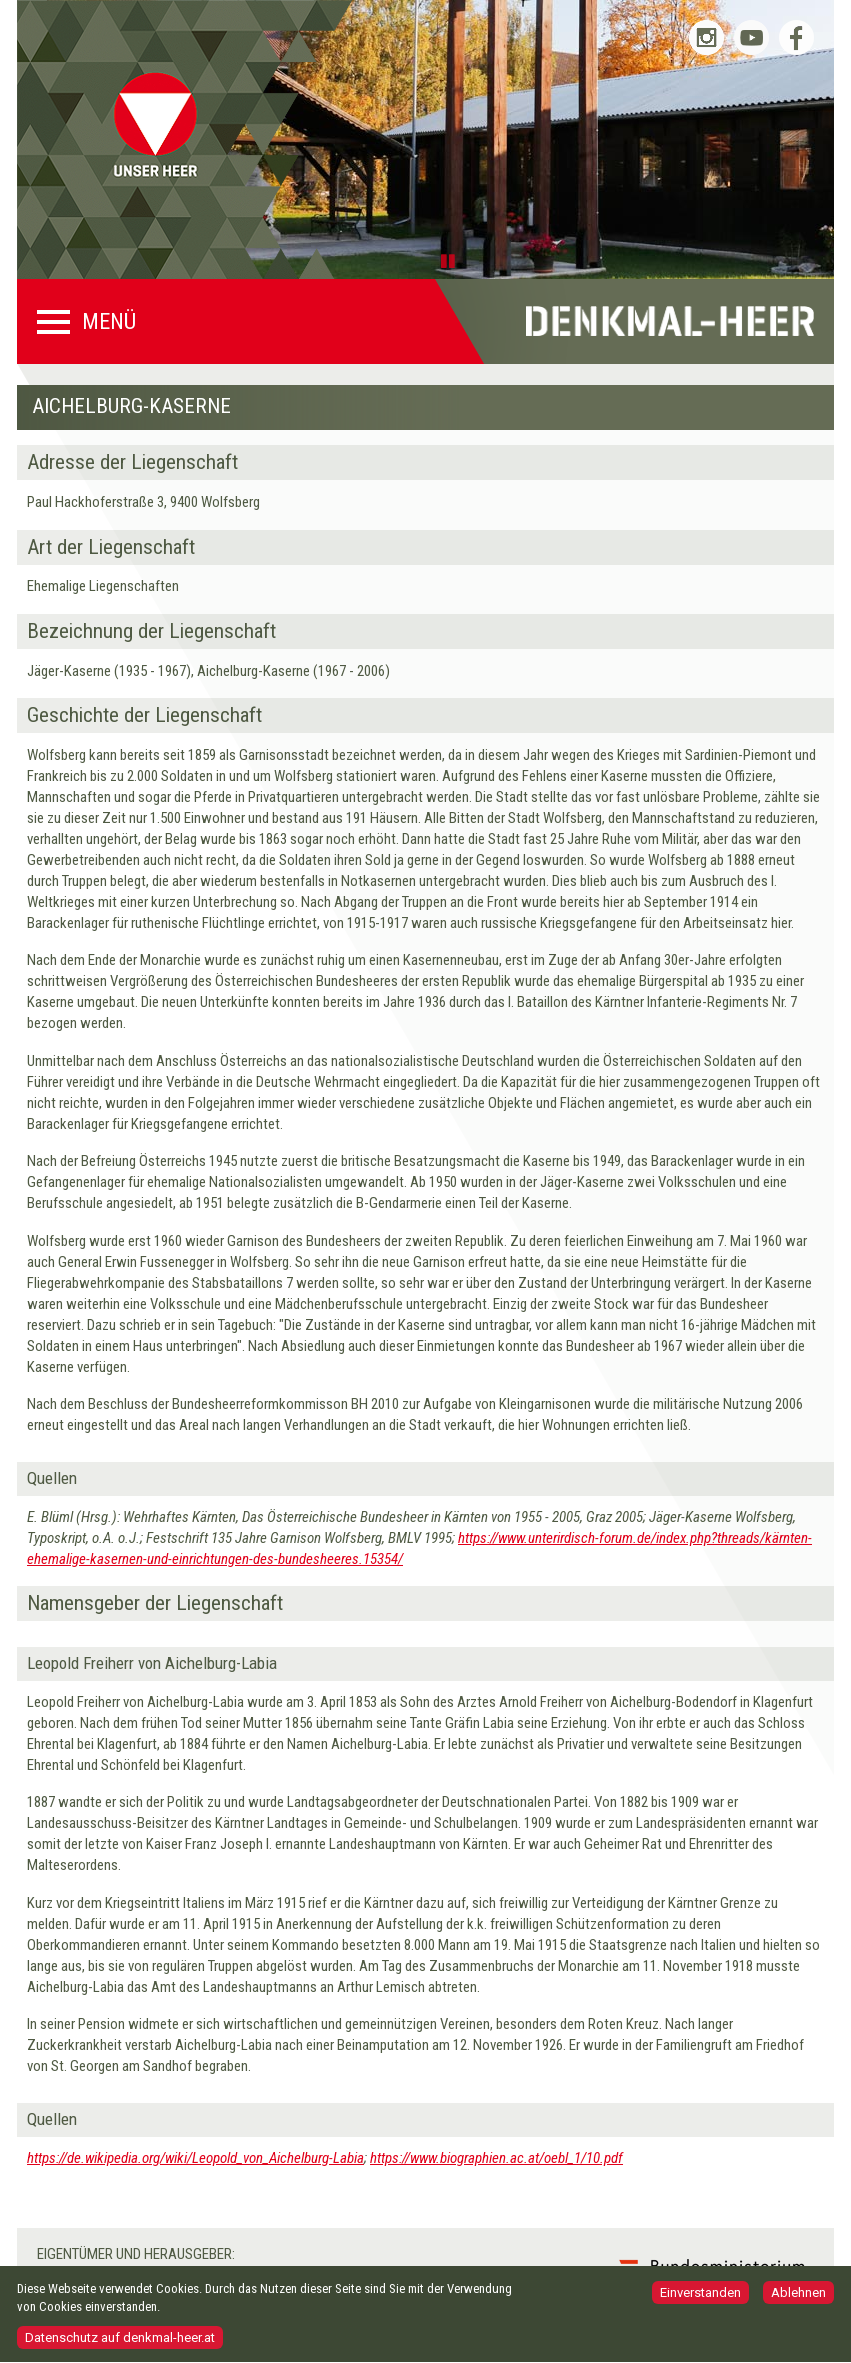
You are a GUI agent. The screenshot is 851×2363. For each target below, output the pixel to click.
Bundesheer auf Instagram (706, 37)
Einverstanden (700, 2299)
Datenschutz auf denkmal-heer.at (120, 2344)
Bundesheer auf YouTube (751, 37)
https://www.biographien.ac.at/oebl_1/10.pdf (496, 2158)
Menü (109, 322)
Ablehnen (798, 2299)
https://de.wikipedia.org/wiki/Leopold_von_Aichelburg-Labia (195, 2158)
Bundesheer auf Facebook (796, 37)
